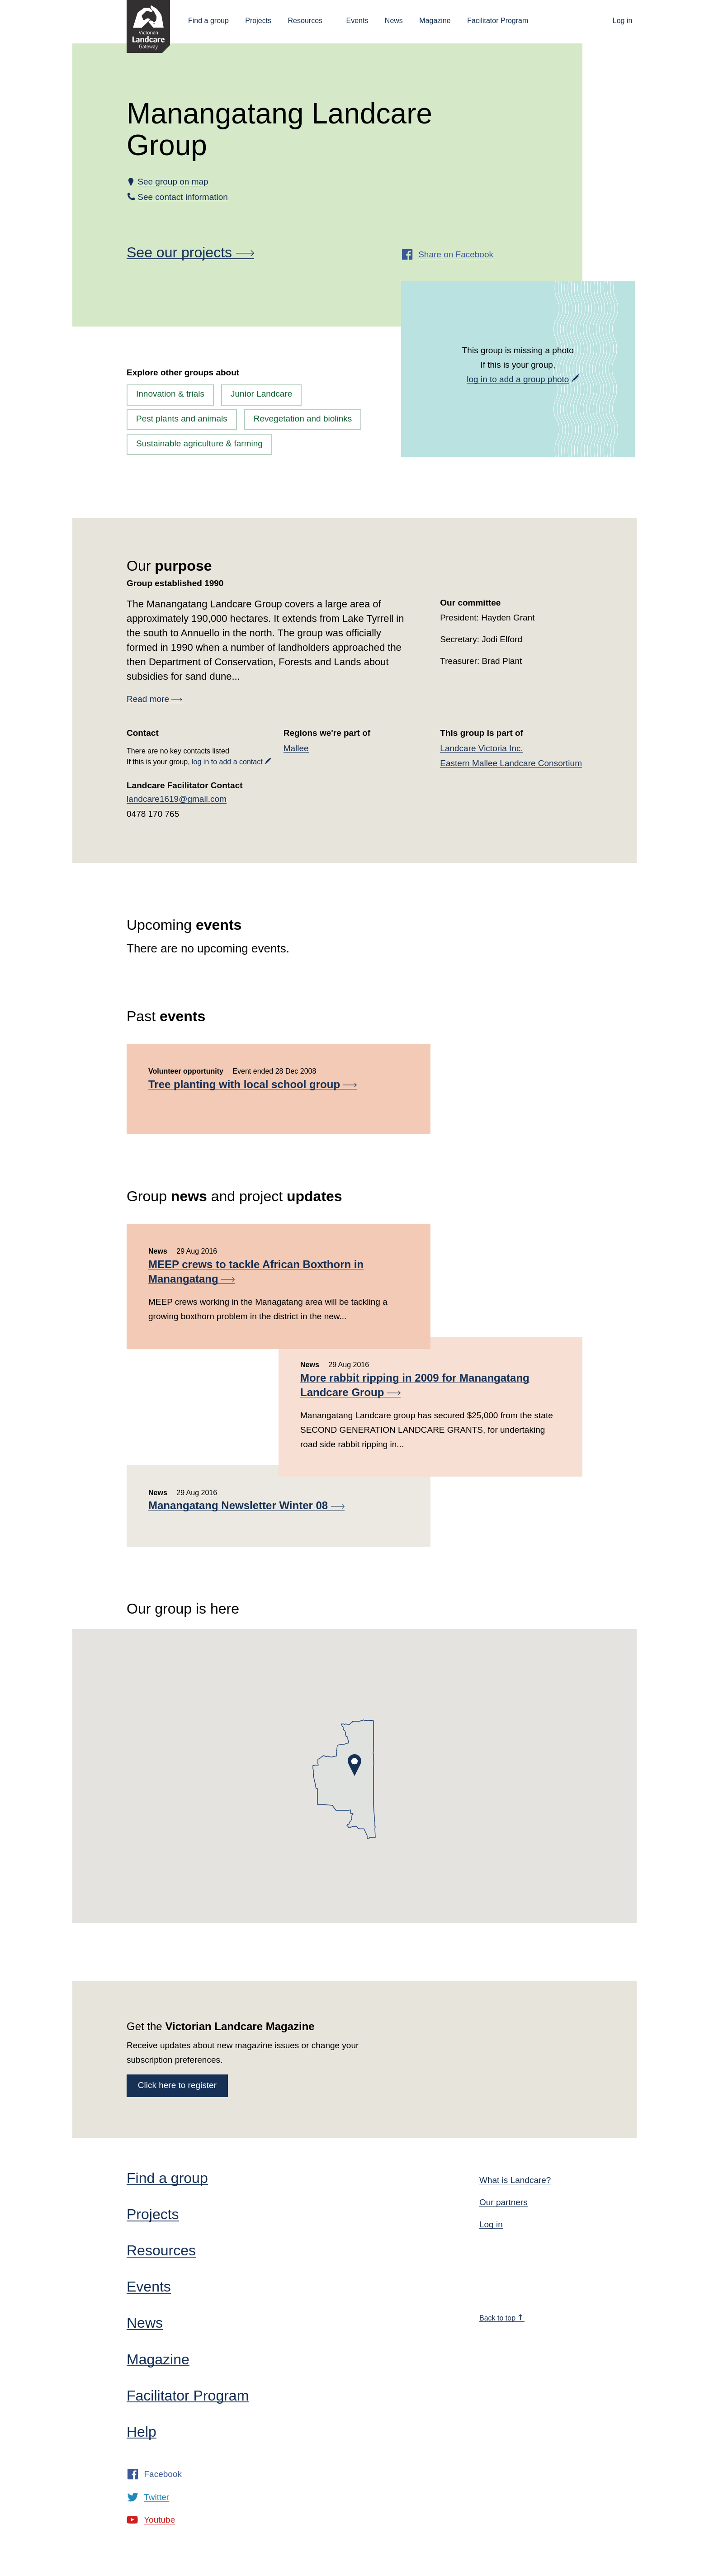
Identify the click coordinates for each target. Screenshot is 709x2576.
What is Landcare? (515, 2180)
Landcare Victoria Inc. (481, 748)
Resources (305, 20)
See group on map (172, 181)
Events (357, 20)
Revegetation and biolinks (303, 418)
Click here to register (177, 2085)
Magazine (434, 20)
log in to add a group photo (518, 379)
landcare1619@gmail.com (177, 799)
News (394, 20)
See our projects (190, 252)
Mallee (296, 748)
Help (141, 2432)
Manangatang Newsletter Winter (246, 1505)
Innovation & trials (170, 393)
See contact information (182, 197)
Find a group (208, 20)
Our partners (503, 2202)
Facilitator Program (497, 20)
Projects (258, 20)
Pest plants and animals (181, 418)
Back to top (501, 2318)
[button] (354, 1765)
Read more (154, 699)
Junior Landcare (261, 393)
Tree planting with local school (252, 1084)
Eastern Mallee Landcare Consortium (511, 763)
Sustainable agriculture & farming (199, 443)
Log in (623, 20)
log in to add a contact (227, 762)
